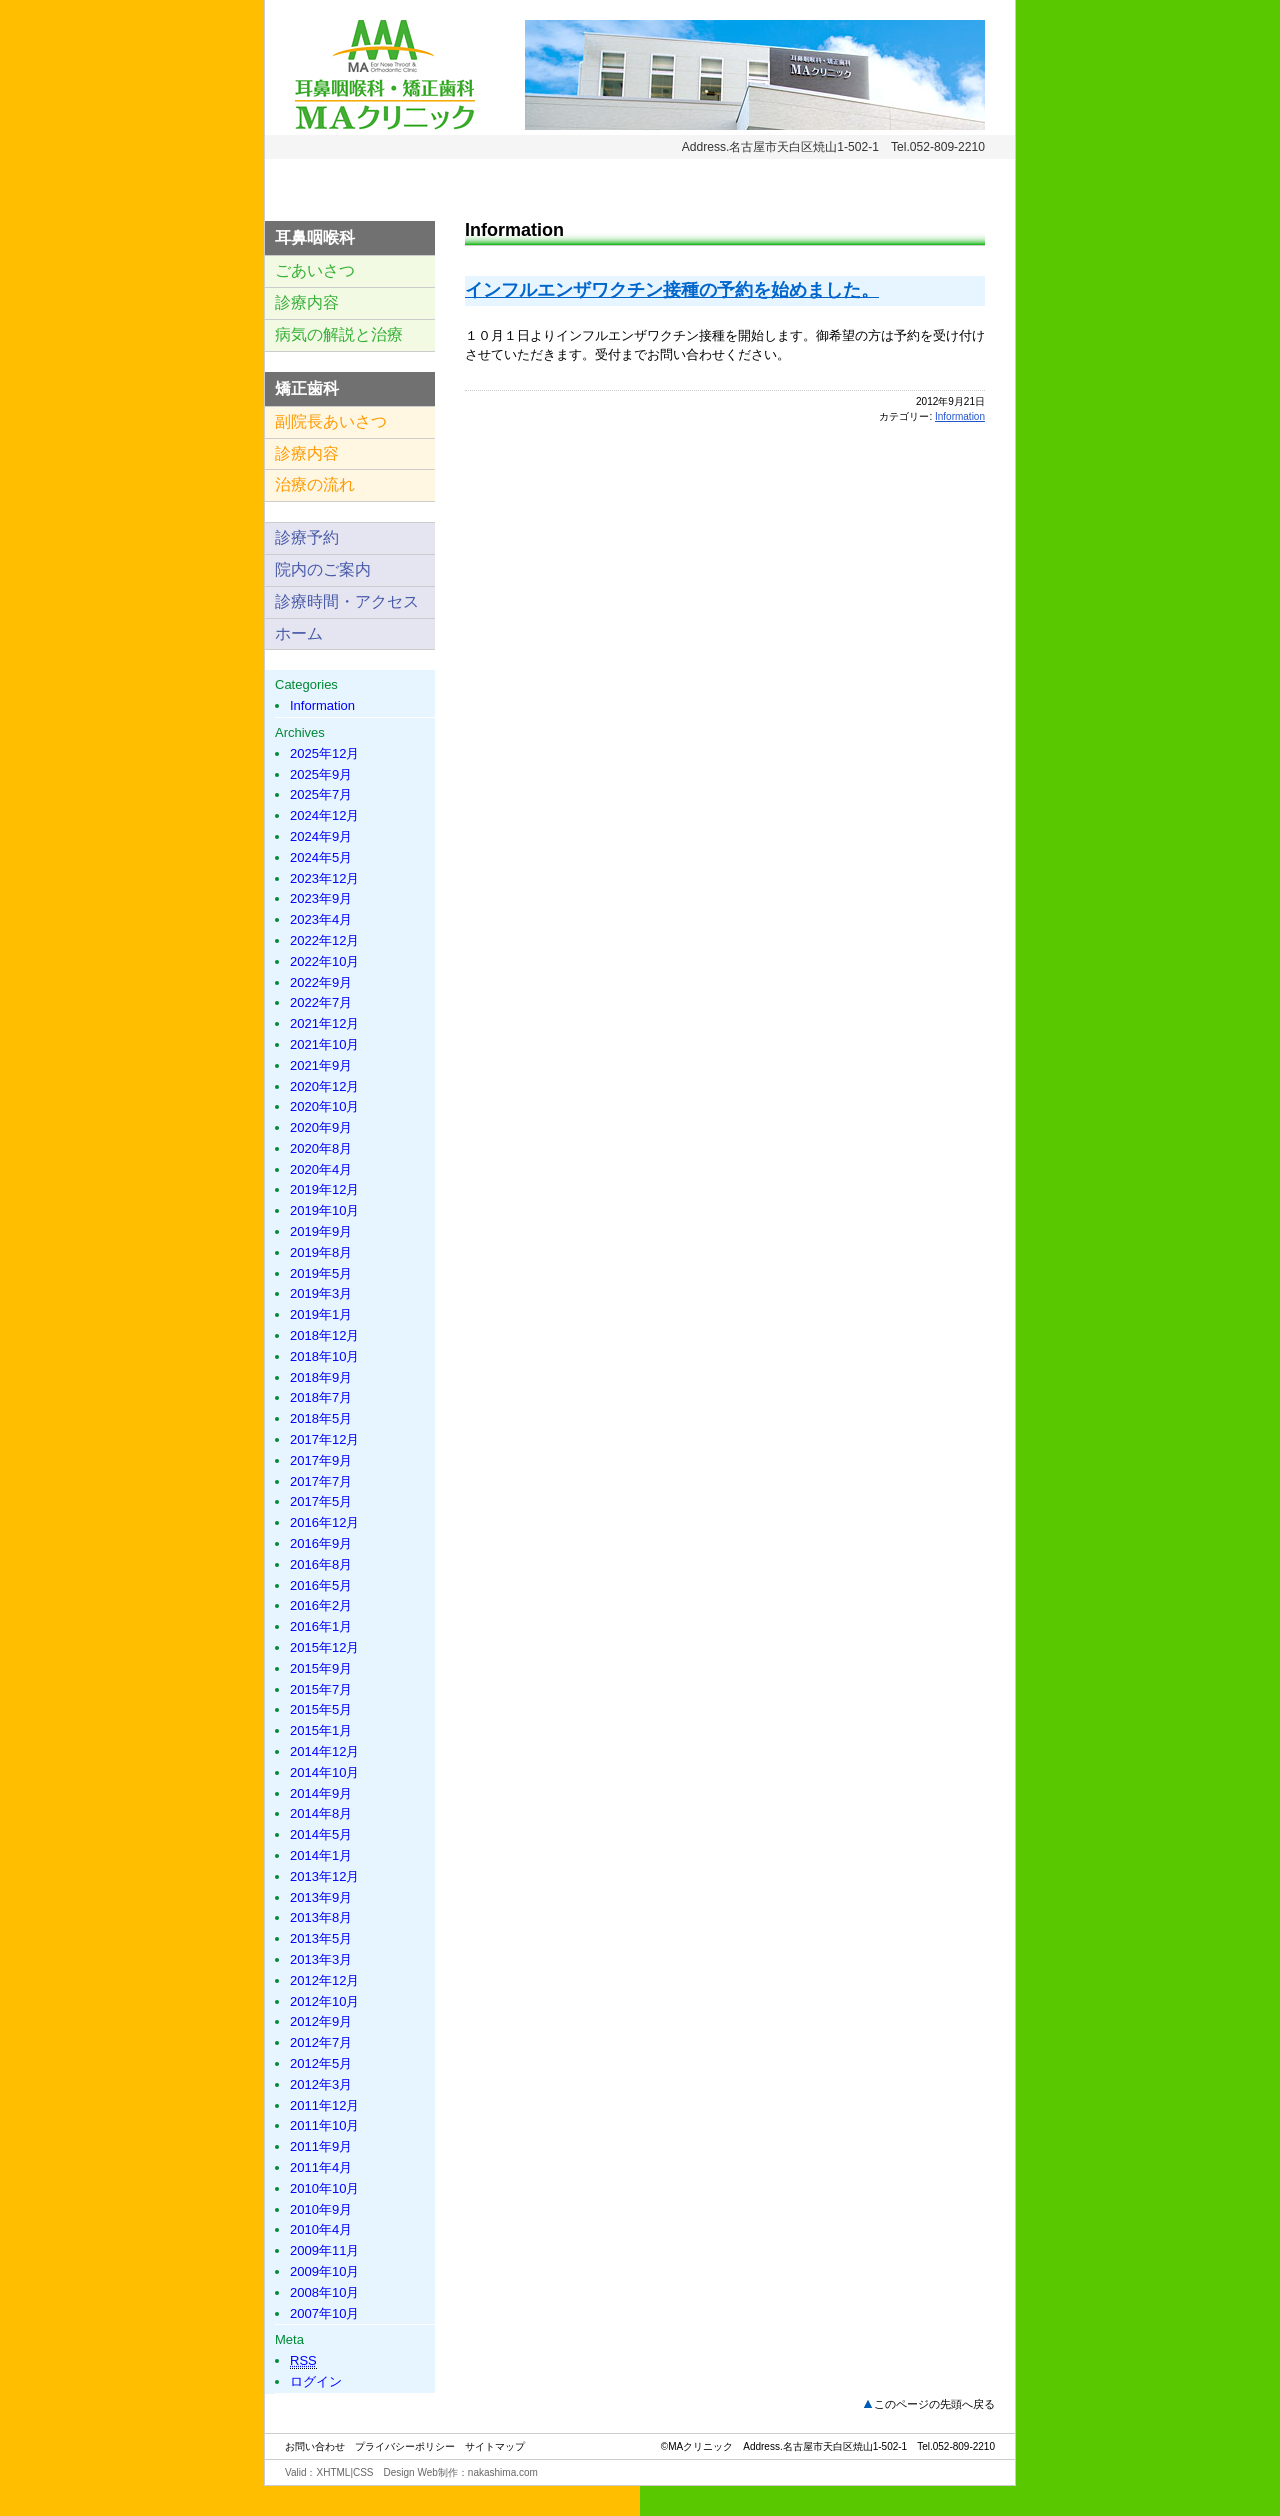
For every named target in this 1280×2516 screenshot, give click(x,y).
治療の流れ (315, 484)
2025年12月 (324, 753)
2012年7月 (321, 2042)
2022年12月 (324, 940)
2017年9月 (321, 1460)
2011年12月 (324, 2105)
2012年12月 (324, 1980)
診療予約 (307, 537)
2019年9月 (321, 1231)
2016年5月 (321, 1585)
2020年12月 (324, 1086)
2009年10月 (324, 2271)
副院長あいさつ (331, 421)
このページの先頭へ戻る (934, 2404)
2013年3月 (321, 1959)
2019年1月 (321, 1314)
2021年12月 (324, 1023)
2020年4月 (321, 1169)
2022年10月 (324, 961)
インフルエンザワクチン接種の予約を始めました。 (672, 290)
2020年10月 (324, 1106)
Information (960, 416)
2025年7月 (321, 794)
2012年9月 (321, 2021)
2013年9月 (321, 1897)
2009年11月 (324, 2250)
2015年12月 (324, 1647)
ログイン (316, 2381)
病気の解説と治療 (339, 334)
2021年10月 (324, 1044)
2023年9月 (321, 898)
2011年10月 (324, 2125)
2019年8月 (321, 1252)
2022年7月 (321, 1002)
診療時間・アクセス (347, 601)
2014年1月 (321, 1855)
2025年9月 (321, 774)
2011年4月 (321, 2167)
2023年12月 (324, 878)
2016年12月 (324, 1522)
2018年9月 (321, 1377)
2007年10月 (324, 2313)
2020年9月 (321, 1127)
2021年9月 (321, 1065)
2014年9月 (321, 1793)
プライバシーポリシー (405, 2446)
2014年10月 (324, 1772)
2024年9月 (321, 836)
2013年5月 (321, 1938)
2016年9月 (321, 1543)
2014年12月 (324, 1751)
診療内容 (307, 302)
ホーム (299, 633)
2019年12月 (324, 1189)
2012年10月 (324, 2001)
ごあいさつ (315, 270)
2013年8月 (321, 1917)
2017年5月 (321, 1501)
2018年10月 (324, 1356)
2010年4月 (321, 2229)
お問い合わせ (315, 2446)
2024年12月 (324, 815)
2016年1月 (321, 1626)
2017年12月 (324, 1439)
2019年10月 (324, 1210)
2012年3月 (321, 2084)
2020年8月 (321, 1148)
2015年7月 (321, 1689)
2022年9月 (321, 982)
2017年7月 (321, 1481)
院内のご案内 (323, 569)
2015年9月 (321, 1668)
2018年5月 (321, 1418)
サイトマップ (495, 2446)
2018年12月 (324, 1335)
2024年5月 (321, 857)
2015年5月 (321, 1709)
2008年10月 (324, 2292)
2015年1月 (321, 1730)
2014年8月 (321, 1813)
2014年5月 (321, 1834)
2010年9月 (321, 2209)
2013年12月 (324, 1876)
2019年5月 (321, 1273)
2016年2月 (321, 1605)
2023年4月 (321, 919)
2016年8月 (321, 1564)
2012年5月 (321, 2063)
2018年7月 (321, 1397)
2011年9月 (321, 2146)
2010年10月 (324, 2188)
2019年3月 (321, 1293)
